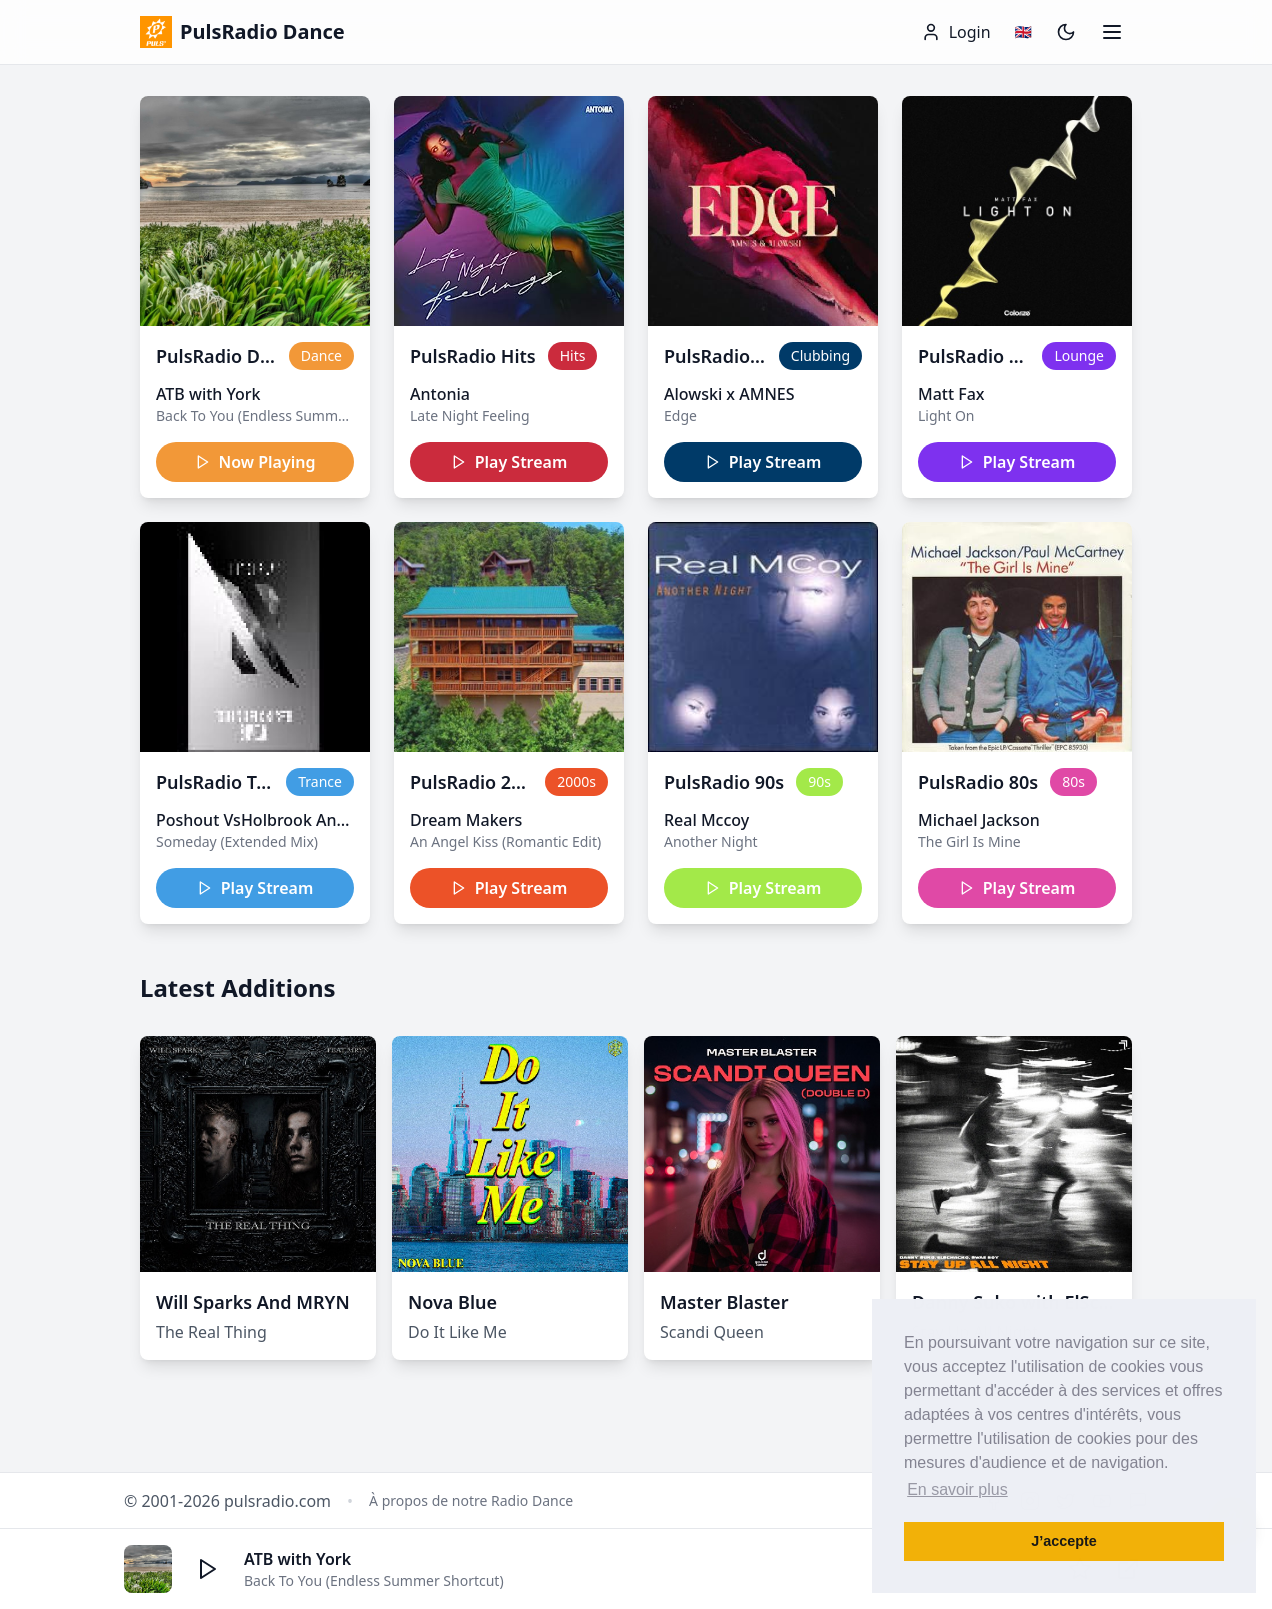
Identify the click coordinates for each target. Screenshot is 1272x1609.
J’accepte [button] (1064, 1541)
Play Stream (509, 462)
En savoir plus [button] (957, 1489)
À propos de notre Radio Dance (471, 1500)
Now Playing (255, 462)
